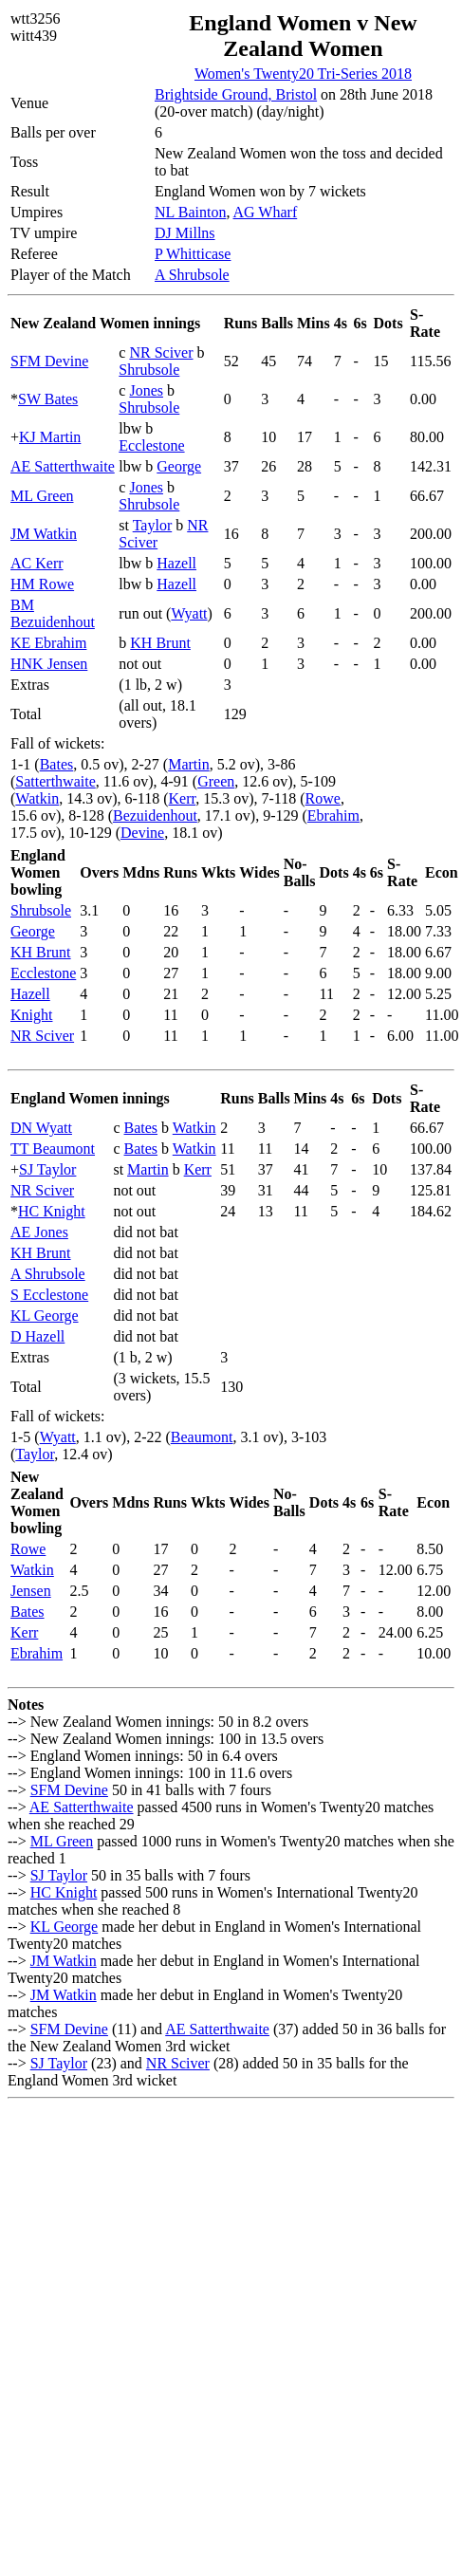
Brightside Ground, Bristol (236, 94)
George (179, 466)
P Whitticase (193, 254)
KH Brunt (160, 643)
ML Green (42, 496)
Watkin (37, 798)
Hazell (176, 563)
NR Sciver (161, 352)
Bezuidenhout (155, 815)
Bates (57, 764)
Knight (31, 1015)
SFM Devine (49, 361)
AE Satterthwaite (62, 466)
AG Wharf (265, 212)
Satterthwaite (55, 781)
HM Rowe (42, 584)
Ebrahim (333, 815)
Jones (146, 390)
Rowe (323, 798)
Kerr (182, 798)
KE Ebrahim (48, 643)
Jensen (30, 1591)
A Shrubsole (192, 275)
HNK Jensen (48, 664)
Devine (142, 833)
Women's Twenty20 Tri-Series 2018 (303, 73)
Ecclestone (151, 445)
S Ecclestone (49, 1295)
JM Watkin (43, 534)
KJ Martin (50, 437)
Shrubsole (149, 369)
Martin (189, 764)
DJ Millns (185, 233)
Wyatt (189, 613)
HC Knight (51, 1211)
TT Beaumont (52, 1148)
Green (215, 781)
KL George (44, 1315)
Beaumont (202, 1437)
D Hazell (37, 1336)
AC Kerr (37, 563)
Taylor (153, 525)
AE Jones (39, 1232)
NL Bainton (190, 212)
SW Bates (48, 399)
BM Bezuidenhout (52, 613)
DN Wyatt (41, 1128)
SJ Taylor (47, 1169)
